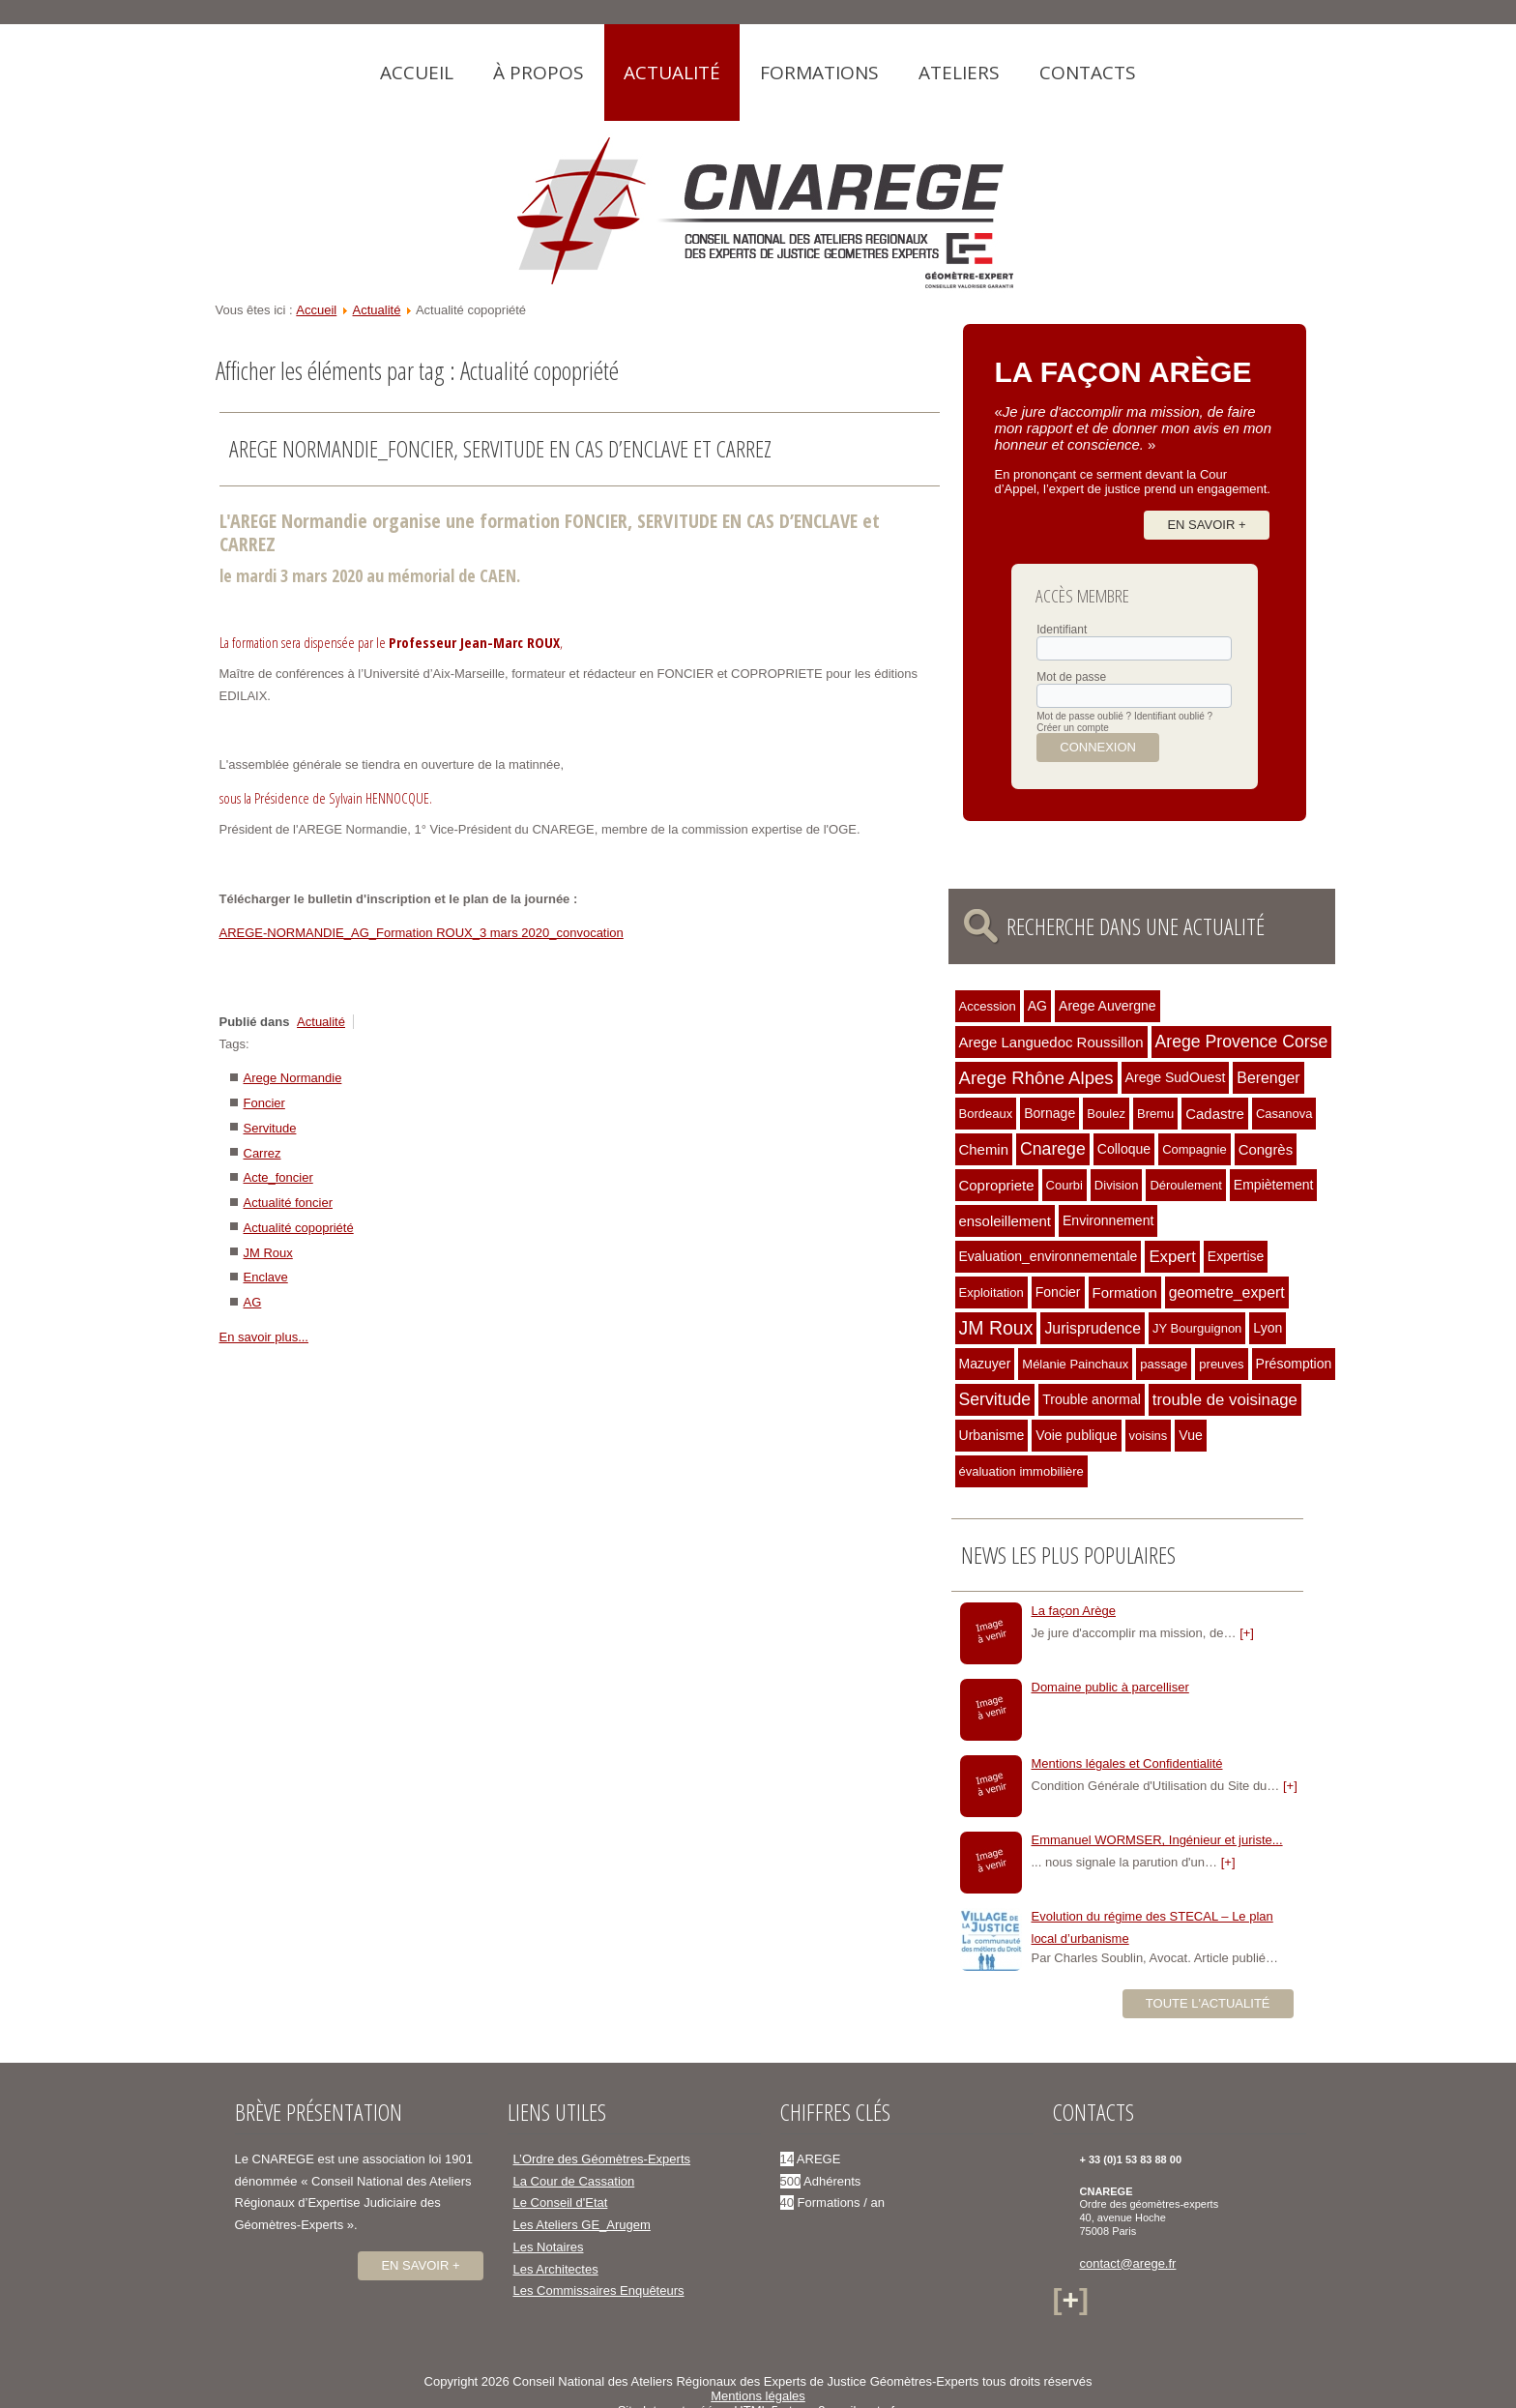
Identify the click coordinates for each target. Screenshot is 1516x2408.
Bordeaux (986, 1113)
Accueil (416, 72)
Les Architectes (555, 2269)
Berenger (1268, 1078)
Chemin (983, 1149)
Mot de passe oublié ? (1083, 716)
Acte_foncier (278, 1177)
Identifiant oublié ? (1173, 716)
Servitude (270, 1128)
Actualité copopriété (299, 1227)
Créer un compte (1072, 727)
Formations (819, 72)
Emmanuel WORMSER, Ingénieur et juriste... (1157, 1840)
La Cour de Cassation (574, 2181)
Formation (1125, 1292)
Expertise (1236, 1256)
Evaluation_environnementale (1048, 1256)
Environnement (1108, 1220)
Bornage (1049, 1113)
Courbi (1064, 1185)
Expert (1172, 1257)
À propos (538, 72)
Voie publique (1076, 1435)
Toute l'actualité (1208, 2003)
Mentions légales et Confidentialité (1127, 1763)
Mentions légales (758, 2396)
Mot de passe (1071, 677)
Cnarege (1053, 1149)
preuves (1221, 1364)
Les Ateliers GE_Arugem (582, 2224)
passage (1163, 1364)
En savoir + (1206, 524)
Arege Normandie (293, 1078)
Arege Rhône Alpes (1036, 1078)
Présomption (1294, 1363)
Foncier (264, 1103)
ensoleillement (1005, 1221)
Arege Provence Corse (1241, 1041)
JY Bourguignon (1196, 1328)
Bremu (1155, 1113)
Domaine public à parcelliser (1110, 1687)
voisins (1148, 1435)
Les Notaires (548, 2247)
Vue (1190, 1435)
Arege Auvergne (1107, 1005)
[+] (1246, 1633)
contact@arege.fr (1128, 2263)
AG (253, 1302)
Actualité (672, 72)
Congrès (1266, 1149)
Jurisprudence (1092, 1328)
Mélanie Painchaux (1075, 1364)
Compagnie (1194, 1149)
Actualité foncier (289, 1202)
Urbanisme (992, 1435)
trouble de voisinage (1224, 1400)
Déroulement (1185, 1185)
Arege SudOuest (1175, 1077)
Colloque (1124, 1149)
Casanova (1284, 1113)
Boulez (1106, 1113)
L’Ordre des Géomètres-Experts (602, 2159)
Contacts (1087, 72)
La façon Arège (1074, 1610)
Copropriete (997, 1185)
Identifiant (1061, 629)
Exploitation (991, 1292)
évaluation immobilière (1021, 1471)
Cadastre (1214, 1113)
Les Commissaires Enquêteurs (599, 2290)
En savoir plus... (264, 1337)
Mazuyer (985, 1363)
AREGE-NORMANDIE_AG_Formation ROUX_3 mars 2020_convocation (421, 932)
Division (1116, 1185)
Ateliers (959, 72)
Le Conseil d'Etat (560, 2202)
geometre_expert (1227, 1292)
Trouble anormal (1091, 1399)
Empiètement (1274, 1184)
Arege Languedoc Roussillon (1051, 1042)
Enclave (266, 1277)
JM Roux (268, 1253)
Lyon (1267, 1328)
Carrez (262, 1153)
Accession (987, 1006)
